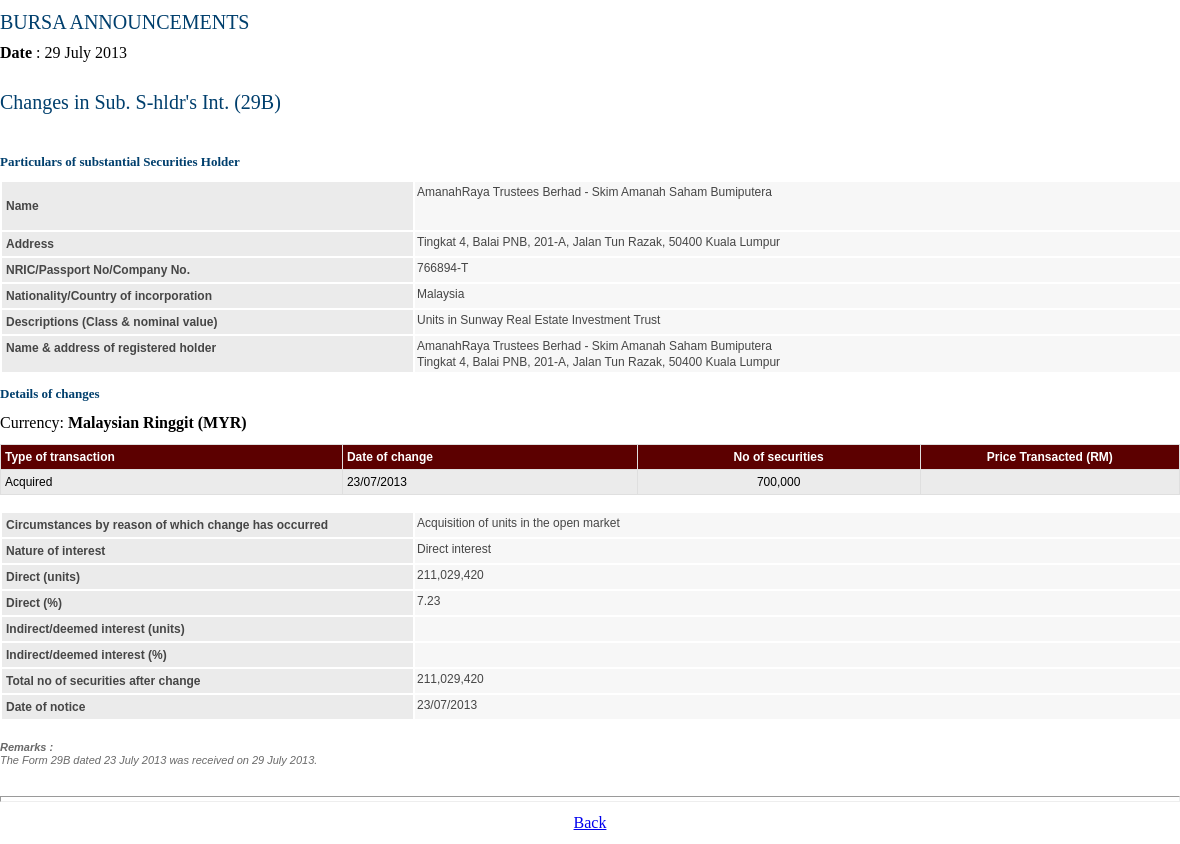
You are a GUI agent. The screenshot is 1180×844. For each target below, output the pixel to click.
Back (590, 822)
